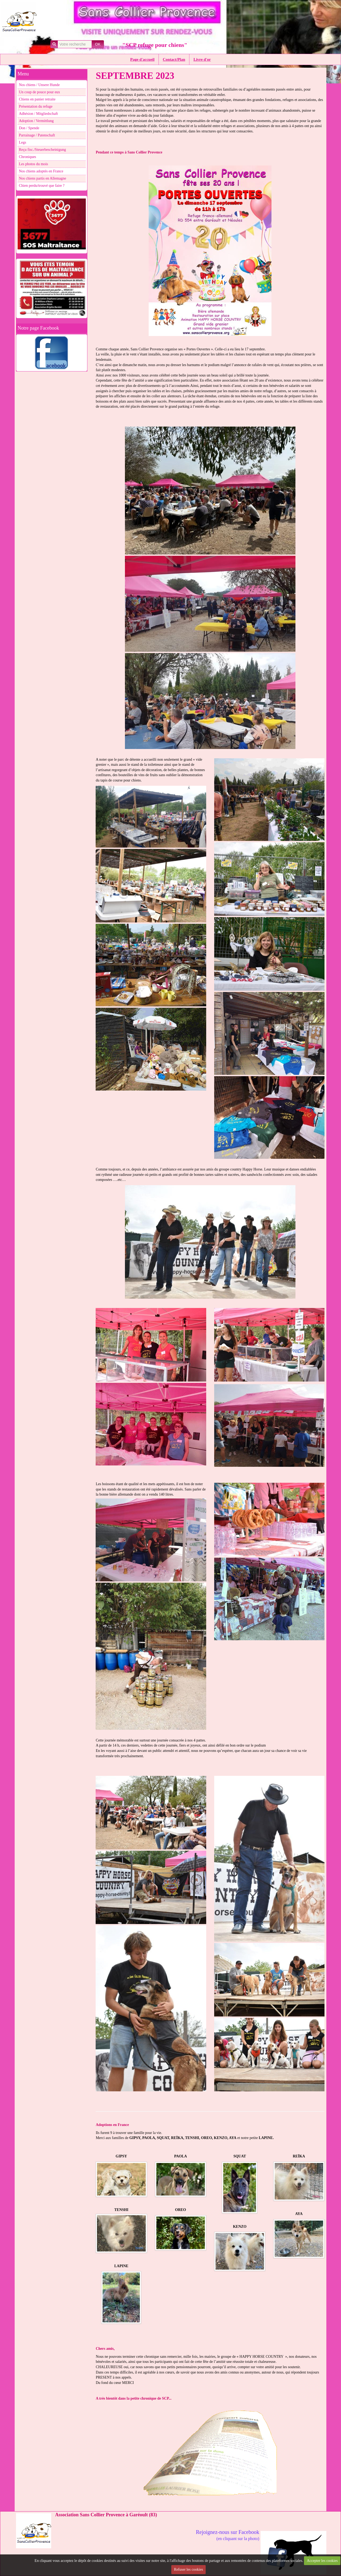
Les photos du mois (33, 164)
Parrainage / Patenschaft (37, 135)
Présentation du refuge (35, 106)
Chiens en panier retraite (37, 99)
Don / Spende (29, 128)
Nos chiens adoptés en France (41, 171)
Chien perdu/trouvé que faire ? (41, 186)
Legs (22, 142)
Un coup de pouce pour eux (39, 92)
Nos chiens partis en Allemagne (42, 178)
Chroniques (27, 157)
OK (97, 44)
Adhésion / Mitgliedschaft (38, 114)
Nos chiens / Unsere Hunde (39, 85)
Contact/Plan (174, 59)
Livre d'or (202, 59)
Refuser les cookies (188, 2569)
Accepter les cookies (322, 2561)
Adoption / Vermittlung (36, 121)
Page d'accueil (142, 59)
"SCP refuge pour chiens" (154, 45)
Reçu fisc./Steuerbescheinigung (42, 150)
